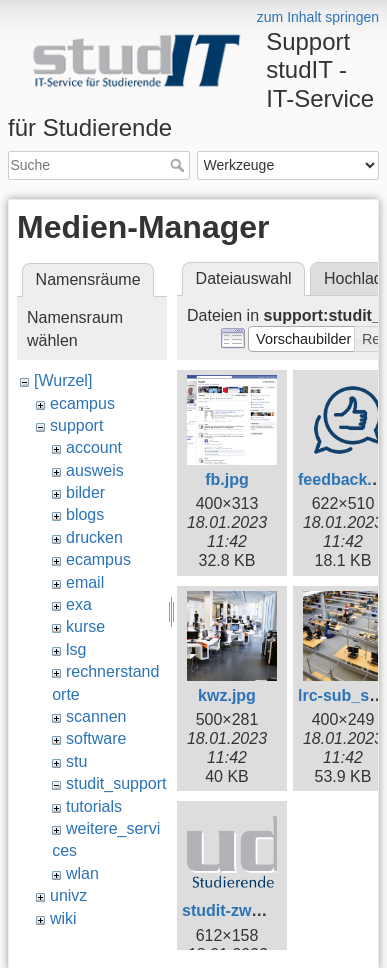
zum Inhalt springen (318, 17)
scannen (96, 716)
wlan (82, 873)
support (76, 425)
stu (76, 761)
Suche (179, 165)
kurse (85, 626)
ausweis (95, 470)
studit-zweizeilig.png (260, 910)
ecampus (82, 403)
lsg (76, 649)
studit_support (116, 783)
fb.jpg (227, 479)
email (85, 582)
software (96, 738)
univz (68, 895)
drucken (94, 537)
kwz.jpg (227, 695)
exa (79, 604)
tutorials (94, 806)
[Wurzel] (63, 380)
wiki (63, 918)
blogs (85, 514)
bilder (85, 492)
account (94, 447)
